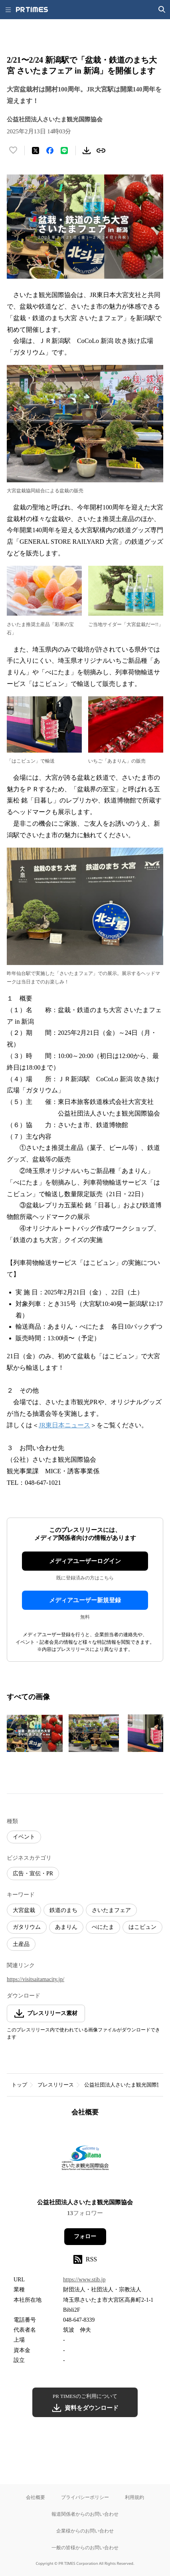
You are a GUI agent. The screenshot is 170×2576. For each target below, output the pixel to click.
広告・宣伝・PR (33, 1874)
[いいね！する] (13, 150)
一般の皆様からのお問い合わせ (85, 2547)
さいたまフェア (111, 1910)
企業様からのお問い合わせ (85, 2530)
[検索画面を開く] (162, 9)
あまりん (66, 1927)
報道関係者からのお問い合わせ (85, 2514)
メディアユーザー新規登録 (85, 1600)
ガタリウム (27, 1927)
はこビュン (142, 1927)
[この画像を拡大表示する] (35, 1733)
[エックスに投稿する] (35, 150)
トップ (19, 2085)
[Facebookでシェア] (49, 150)
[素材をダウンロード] (86, 150)
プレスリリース (56, 2085)
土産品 (21, 1944)
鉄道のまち (63, 1910)
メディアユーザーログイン (85, 1561)
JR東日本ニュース (64, 1425)
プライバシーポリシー (85, 2497)
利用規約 (134, 2497)
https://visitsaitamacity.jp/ (35, 1979)
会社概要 (35, 2497)
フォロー (85, 2236)
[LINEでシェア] (64, 150)
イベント (24, 1837)
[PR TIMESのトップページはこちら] (32, 9)
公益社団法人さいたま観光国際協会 (125, 2085)
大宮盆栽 (24, 1910)
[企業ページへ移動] (85, 2160)
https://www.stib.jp (84, 2280)
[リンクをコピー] (101, 150)
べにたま (103, 1927)
